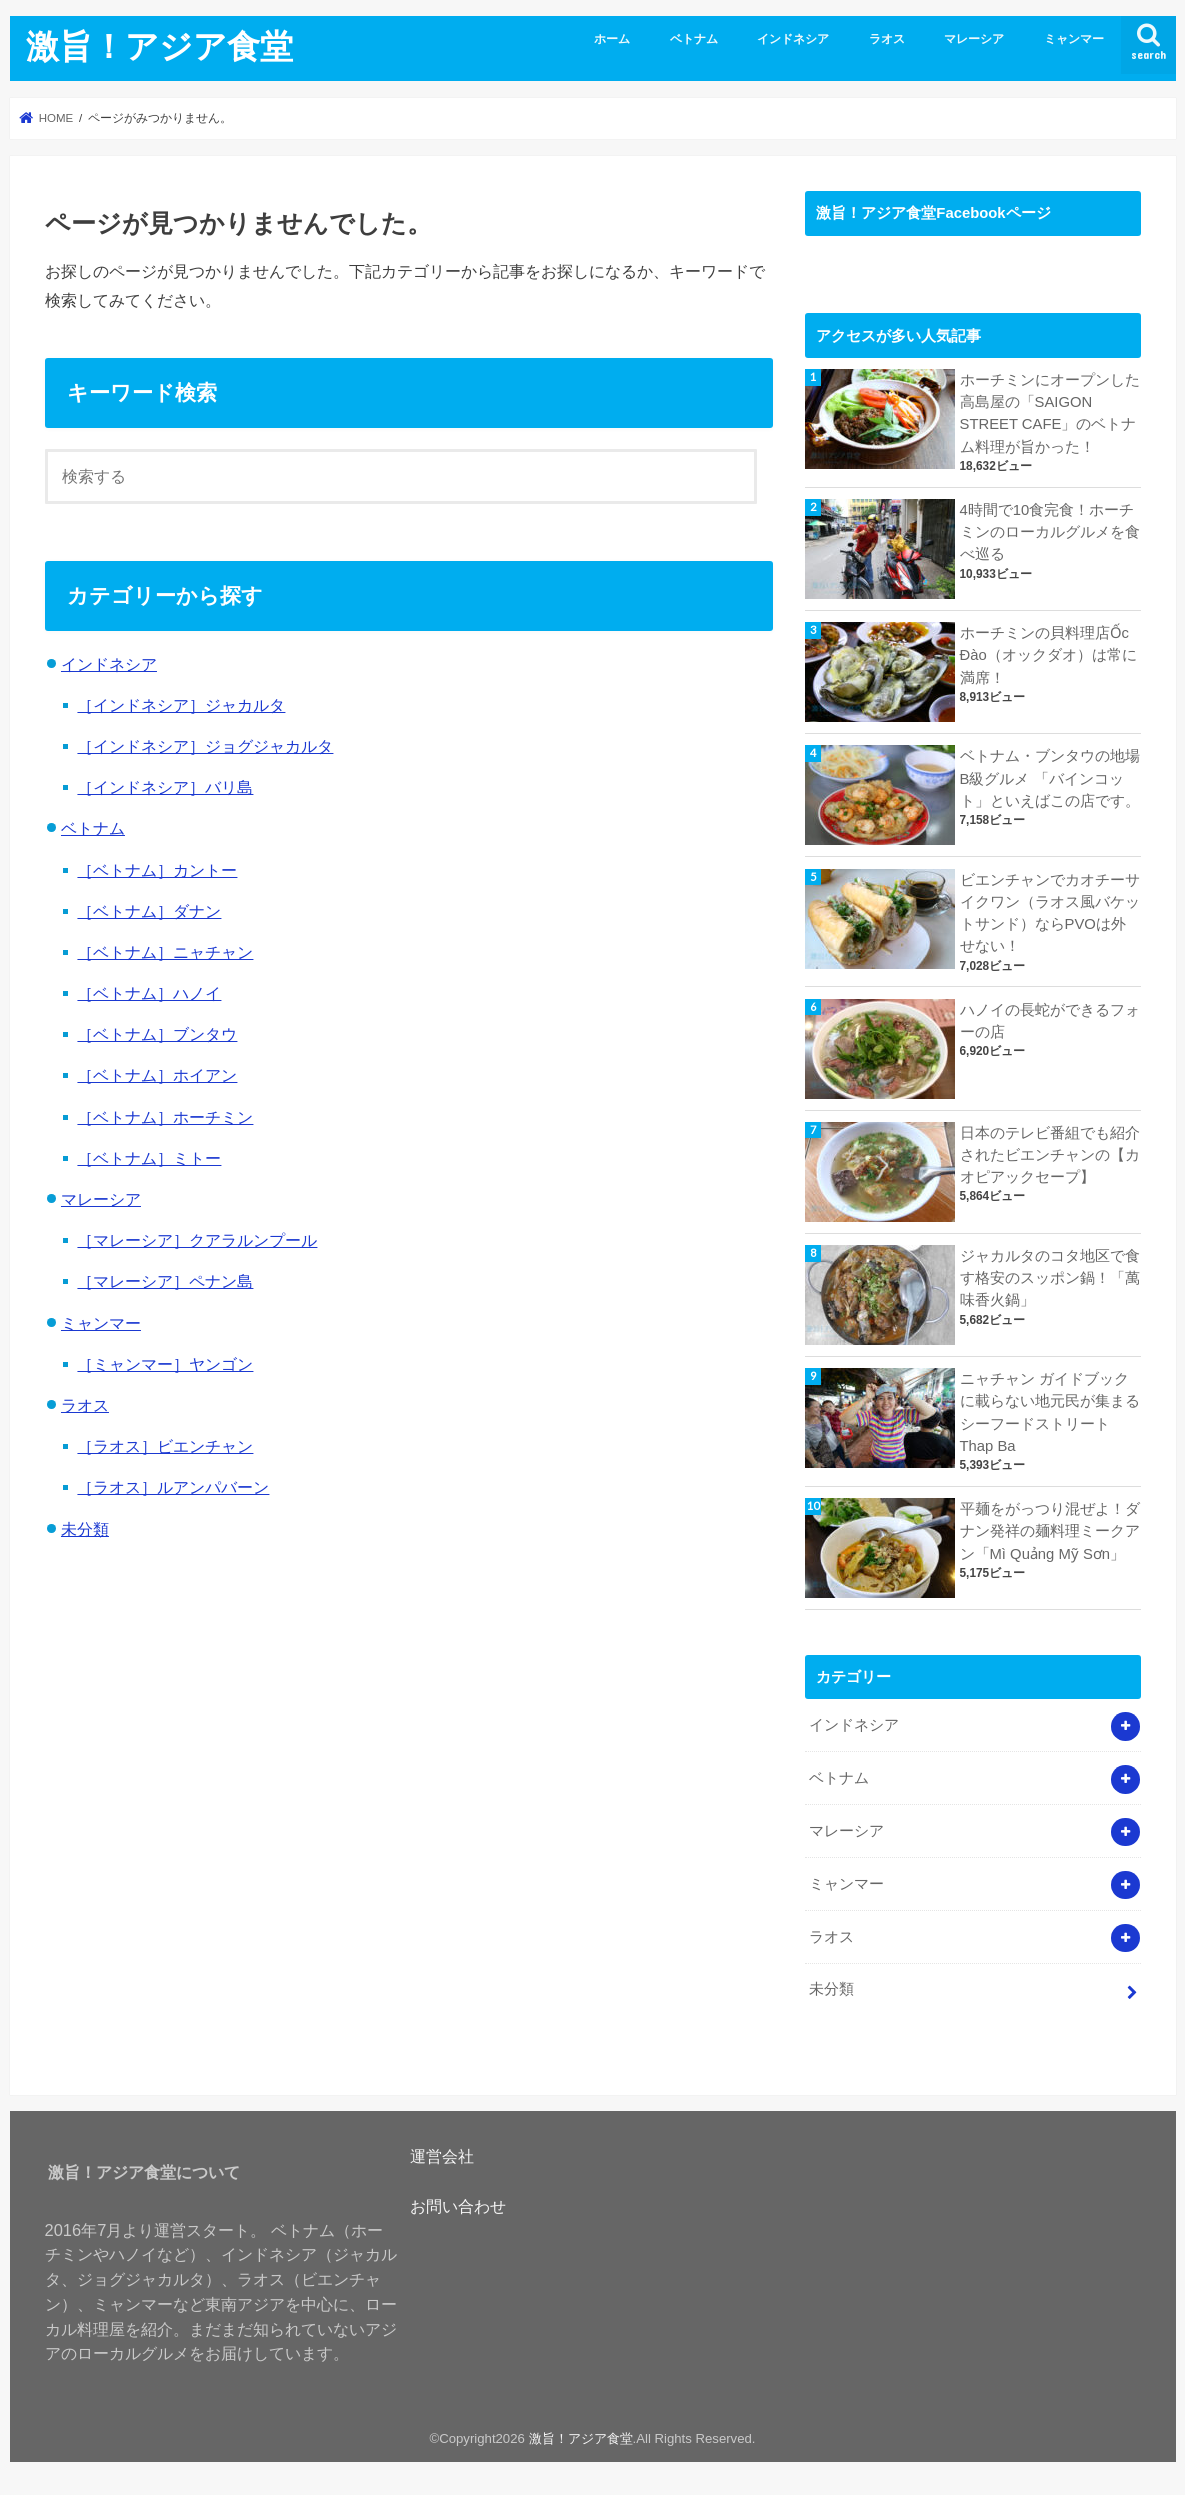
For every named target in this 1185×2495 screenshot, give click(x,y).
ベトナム (694, 39)
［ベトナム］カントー (157, 870)
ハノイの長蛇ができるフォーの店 (1050, 1021)
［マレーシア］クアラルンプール (197, 1240)
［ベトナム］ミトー (149, 1158)
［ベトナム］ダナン (149, 911)
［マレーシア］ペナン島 (165, 1281)
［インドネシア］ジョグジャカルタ (205, 746)
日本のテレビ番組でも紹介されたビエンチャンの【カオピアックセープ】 (1050, 1155)
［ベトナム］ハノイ (149, 993)
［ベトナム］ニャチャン (165, 952)
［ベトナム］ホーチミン (165, 1117)
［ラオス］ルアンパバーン (173, 1487)
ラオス (887, 39)
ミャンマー (1074, 39)
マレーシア (974, 39)
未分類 (85, 1529)
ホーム (612, 39)
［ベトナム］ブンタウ (157, 1034)
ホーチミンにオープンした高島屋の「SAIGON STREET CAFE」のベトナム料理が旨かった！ (1050, 413)
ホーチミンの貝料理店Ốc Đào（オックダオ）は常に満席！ (1048, 655)
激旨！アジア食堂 (159, 45)
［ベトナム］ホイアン (157, 1075)
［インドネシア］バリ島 (165, 787)
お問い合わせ (458, 2206)
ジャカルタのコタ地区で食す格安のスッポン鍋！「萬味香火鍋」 (1050, 1278)
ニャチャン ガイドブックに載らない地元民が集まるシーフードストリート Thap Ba (1050, 1412)
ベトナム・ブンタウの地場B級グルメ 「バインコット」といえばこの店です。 (1050, 778)
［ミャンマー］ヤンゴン (165, 1364)
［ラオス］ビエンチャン (165, 1446)
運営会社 (442, 2156)
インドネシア (793, 39)
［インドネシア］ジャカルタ (181, 705)
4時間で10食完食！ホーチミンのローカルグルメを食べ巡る (1050, 532)
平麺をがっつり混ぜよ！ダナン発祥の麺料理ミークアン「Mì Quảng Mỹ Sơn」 (1050, 1531)
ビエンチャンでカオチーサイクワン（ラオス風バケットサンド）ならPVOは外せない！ (1050, 913)
